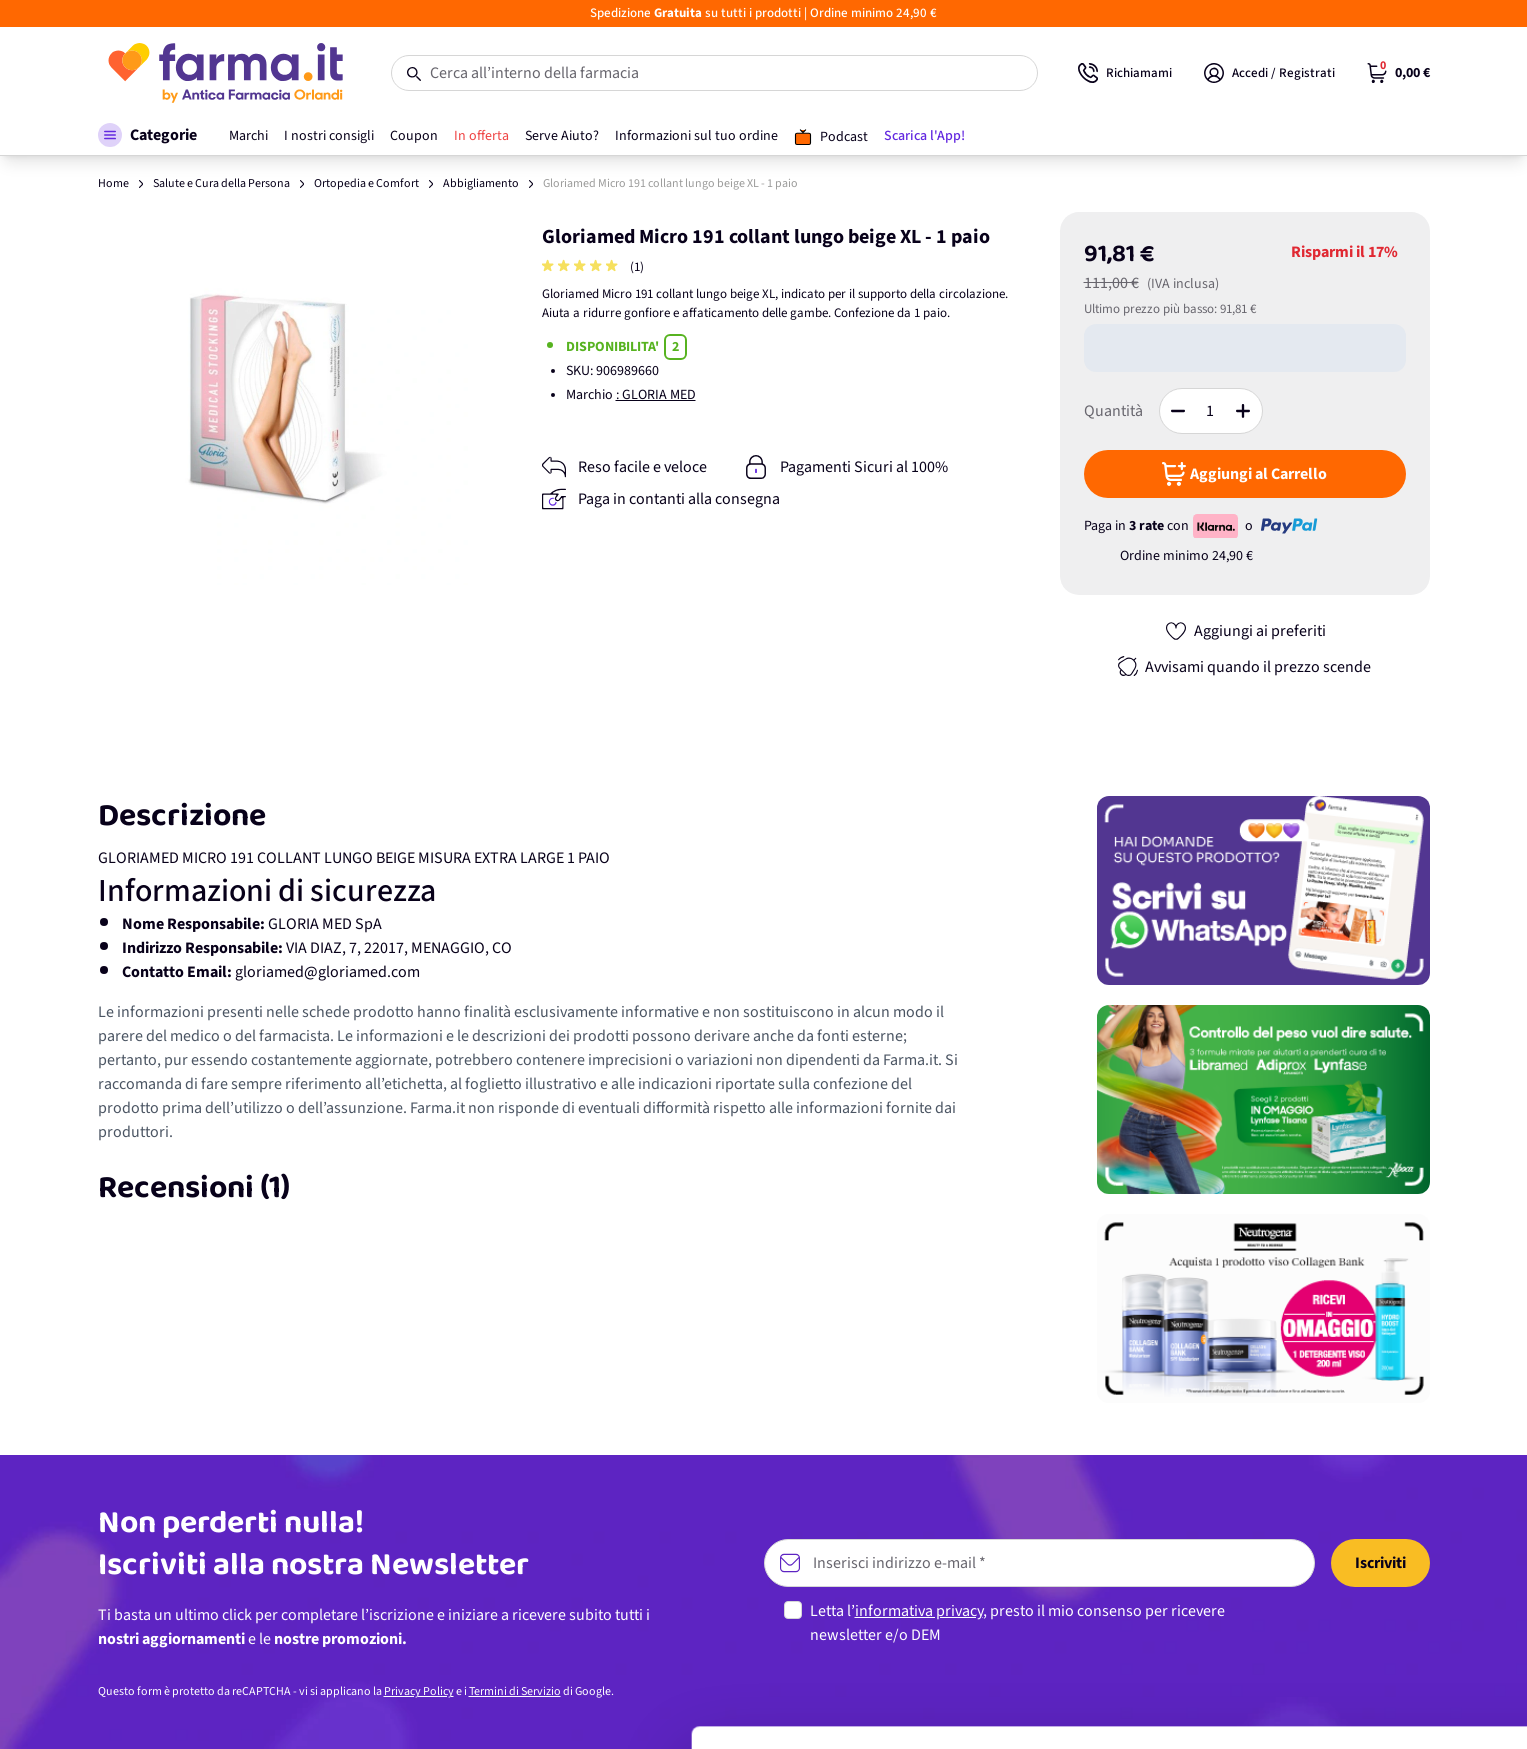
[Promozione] (1263, 890)
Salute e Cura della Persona (221, 183)
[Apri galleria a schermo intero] (284, 398)
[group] (582, 267)
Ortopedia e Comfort (366, 183)
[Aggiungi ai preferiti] (1245, 631)
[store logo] (224, 73)
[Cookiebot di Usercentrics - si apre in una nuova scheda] (129, 1710)
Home (113, 183)
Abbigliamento (481, 183)
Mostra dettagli (316, 1709)
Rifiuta (1360, 1693)
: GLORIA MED (656, 395)
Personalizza (1360, 1627)
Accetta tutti (1360, 1562)
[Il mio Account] (1269, 73)
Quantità (1113, 411)
